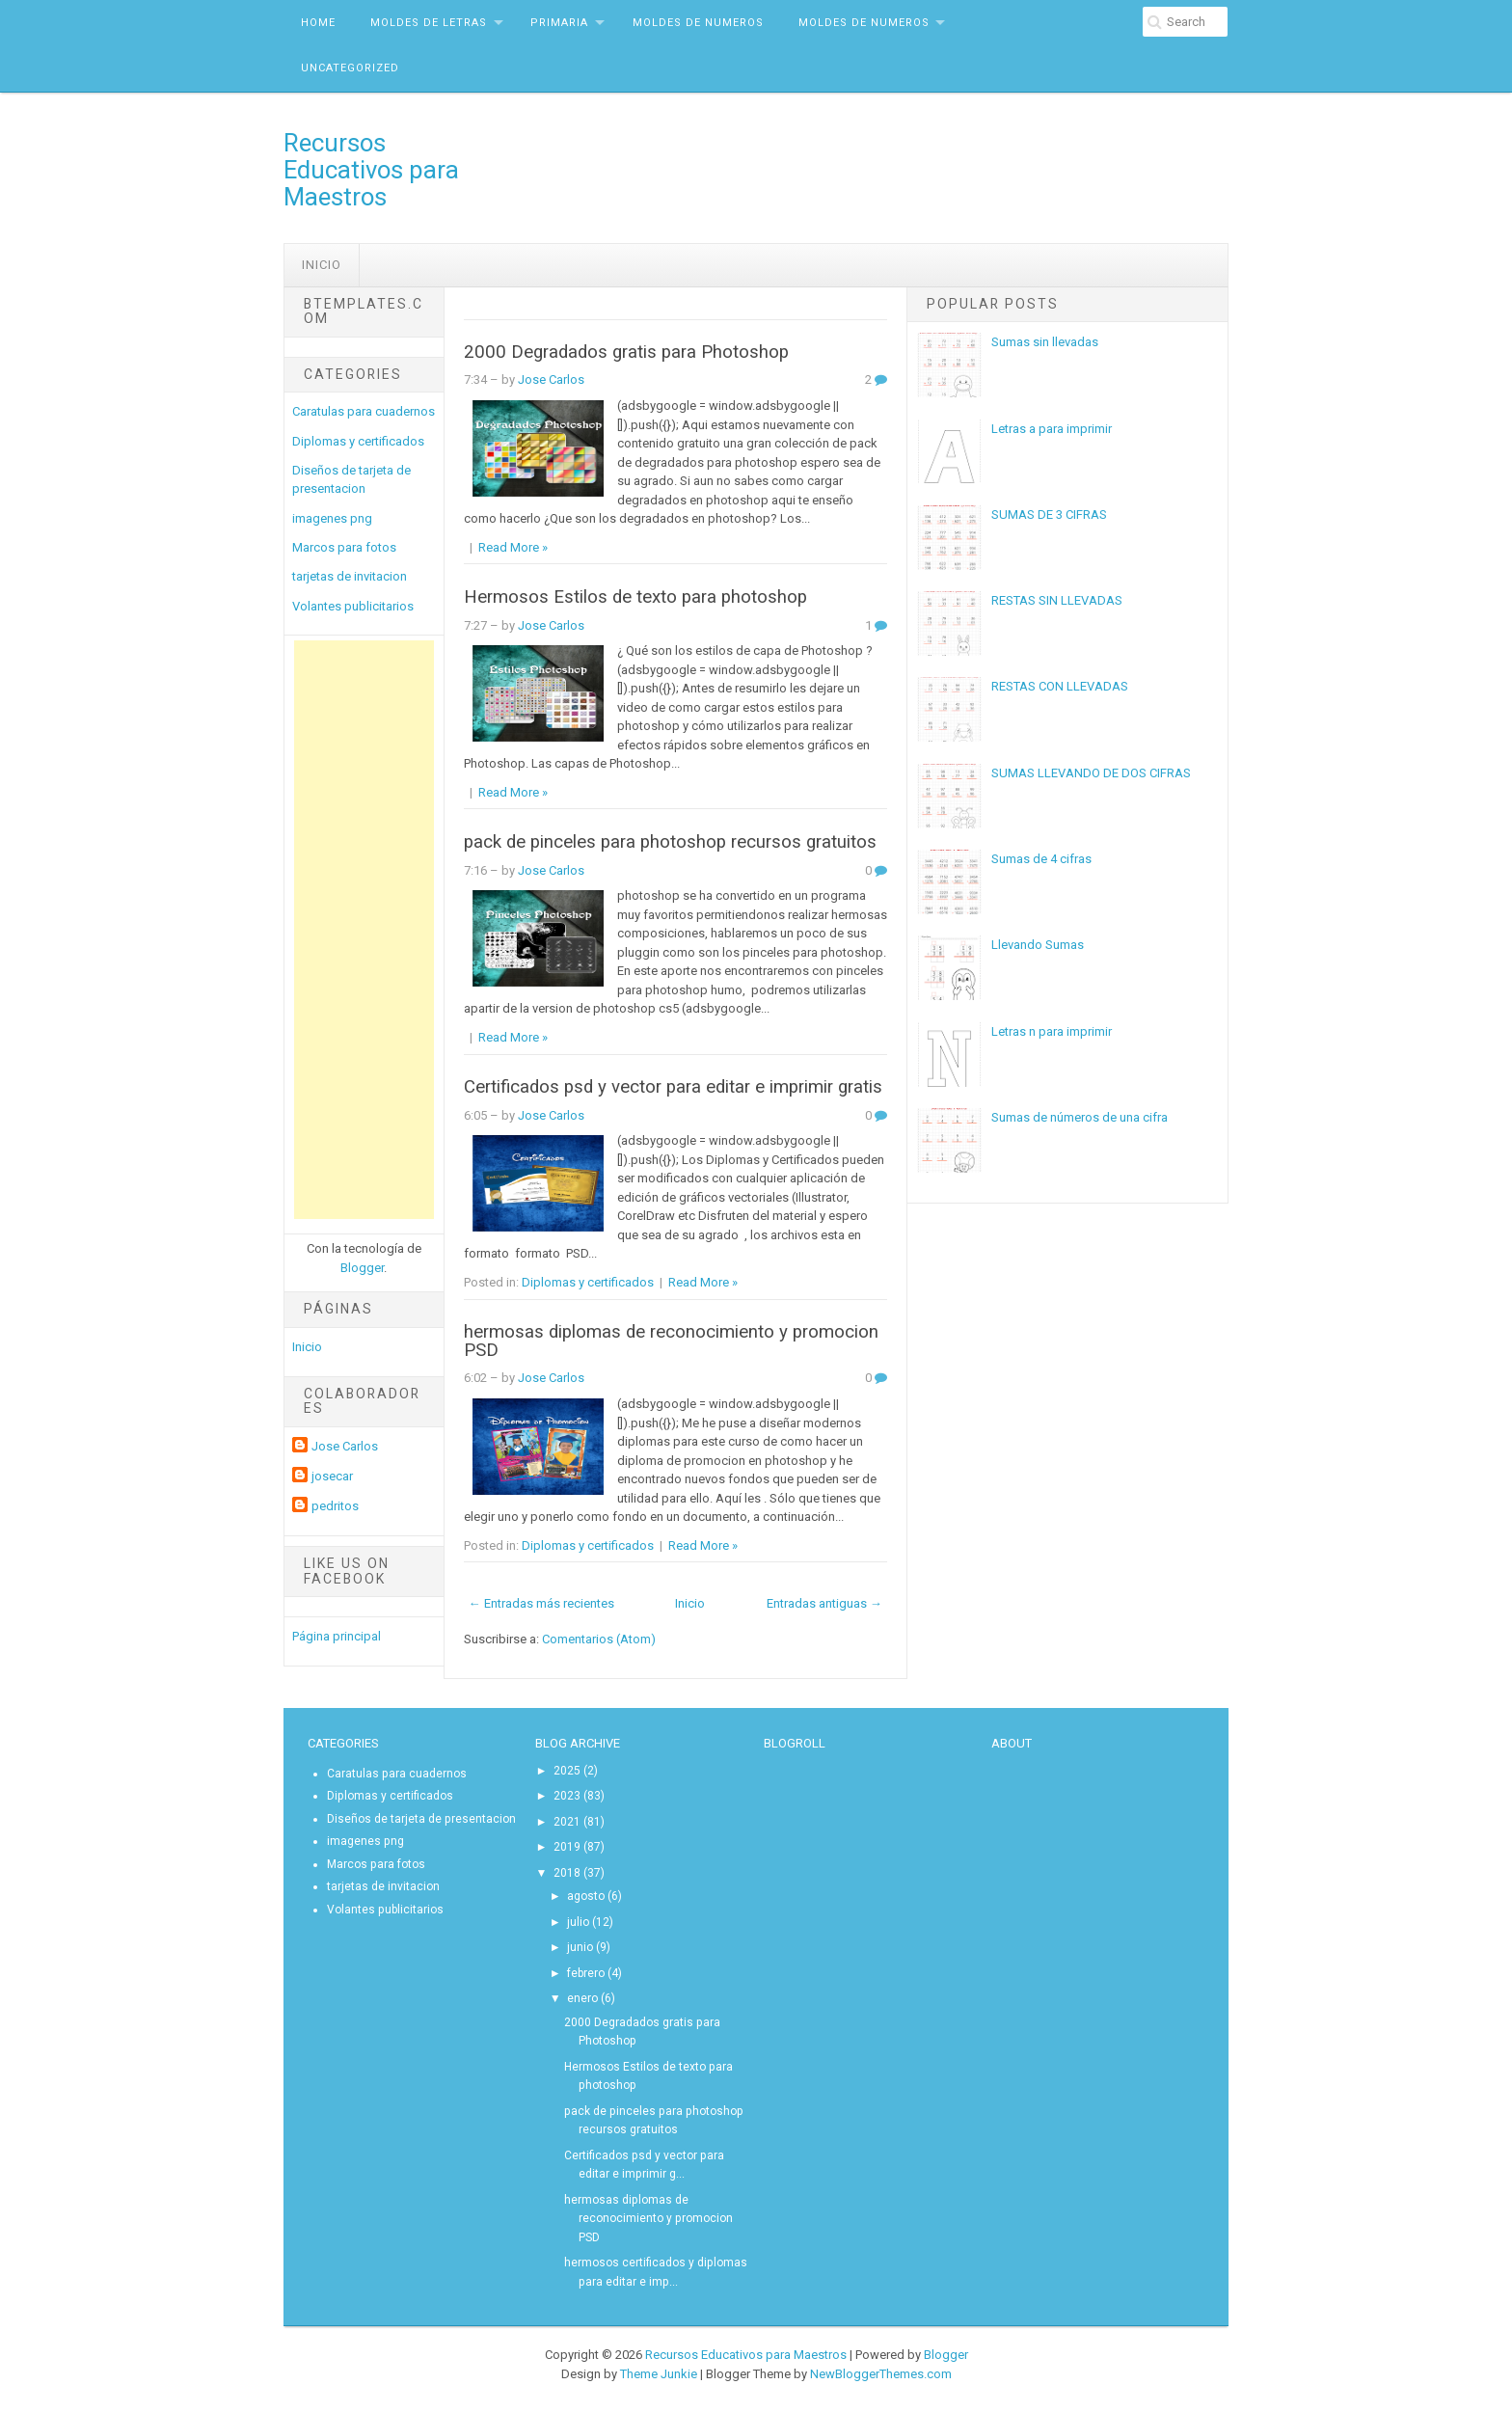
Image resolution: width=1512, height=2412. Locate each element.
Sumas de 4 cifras (1041, 859)
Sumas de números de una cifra (1079, 1117)
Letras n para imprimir (1051, 1031)
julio (578, 1922)
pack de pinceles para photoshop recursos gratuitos (670, 842)
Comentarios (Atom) (599, 1639)
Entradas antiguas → (824, 1603)
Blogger (362, 1267)
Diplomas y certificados (358, 441)
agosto (586, 1896)
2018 (567, 1873)
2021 (567, 1822)
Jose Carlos (344, 1446)
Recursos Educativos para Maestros (371, 169)
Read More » (513, 547)
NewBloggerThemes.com (881, 2374)
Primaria (559, 22)
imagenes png (332, 518)
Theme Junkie (658, 2374)
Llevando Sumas (1037, 944)
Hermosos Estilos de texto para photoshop (635, 597)
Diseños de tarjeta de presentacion (421, 1819)
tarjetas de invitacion (349, 576)
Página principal (336, 1636)
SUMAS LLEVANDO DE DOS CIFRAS (1091, 773)
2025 (567, 1770)
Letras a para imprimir (1051, 428)
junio (580, 1947)
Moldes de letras (428, 22)
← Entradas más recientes (541, 1603)
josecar (332, 1476)
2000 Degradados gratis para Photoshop (626, 352)
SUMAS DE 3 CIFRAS (1049, 514)
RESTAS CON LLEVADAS (1059, 686)
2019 (567, 1847)
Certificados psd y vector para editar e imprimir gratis (673, 1087)
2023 (567, 1795)
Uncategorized (350, 68)
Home (318, 22)
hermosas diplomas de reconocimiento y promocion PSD (671, 1341)
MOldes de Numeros (698, 22)
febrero (586, 1973)
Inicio (321, 264)
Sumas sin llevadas (1044, 342)
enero (582, 1998)
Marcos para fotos (344, 547)
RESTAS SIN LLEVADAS (1056, 600)
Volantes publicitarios (353, 606)
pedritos (335, 1506)
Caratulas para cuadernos (363, 411)
